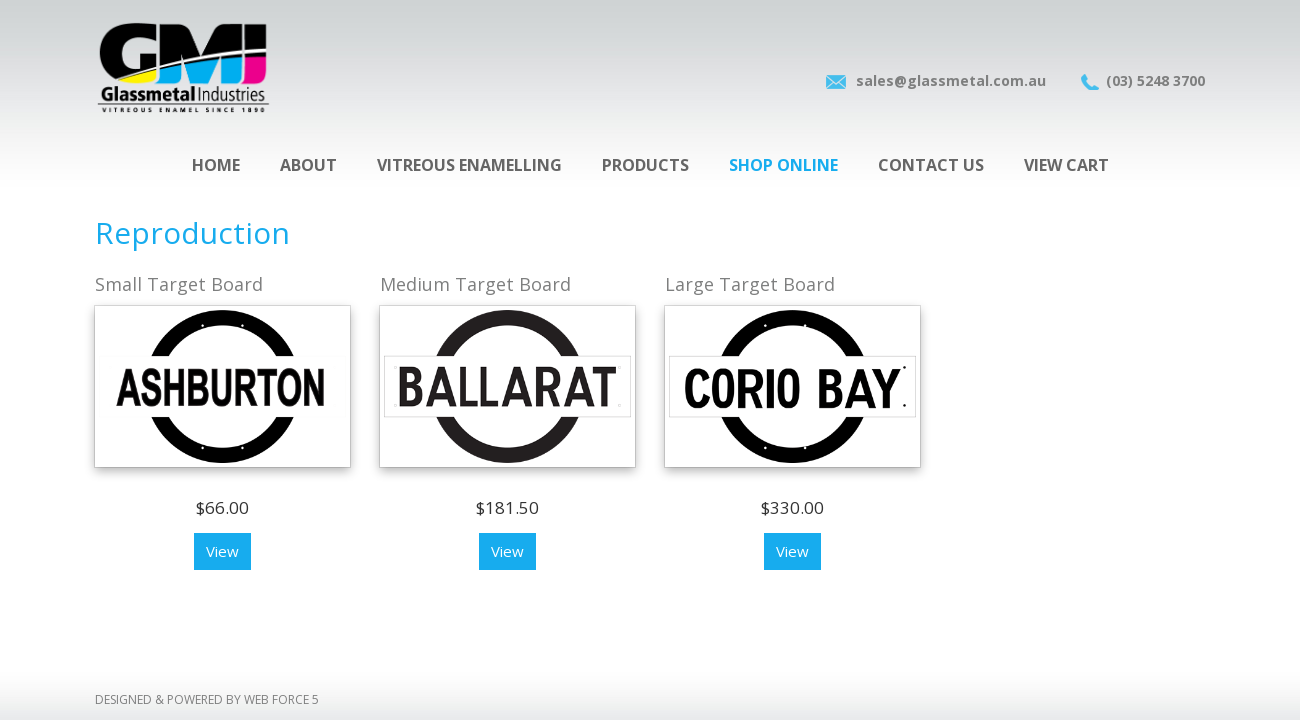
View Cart (1066, 165)
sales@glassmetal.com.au (951, 80)
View (222, 551)
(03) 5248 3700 (1155, 80)
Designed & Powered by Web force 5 (207, 699)
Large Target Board (750, 284)
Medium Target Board (475, 284)
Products (645, 165)
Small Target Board (179, 284)
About (308, 165)
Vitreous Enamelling (469, 165)
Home (216, 165)
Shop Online (783, 165)
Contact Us (931, 165)
